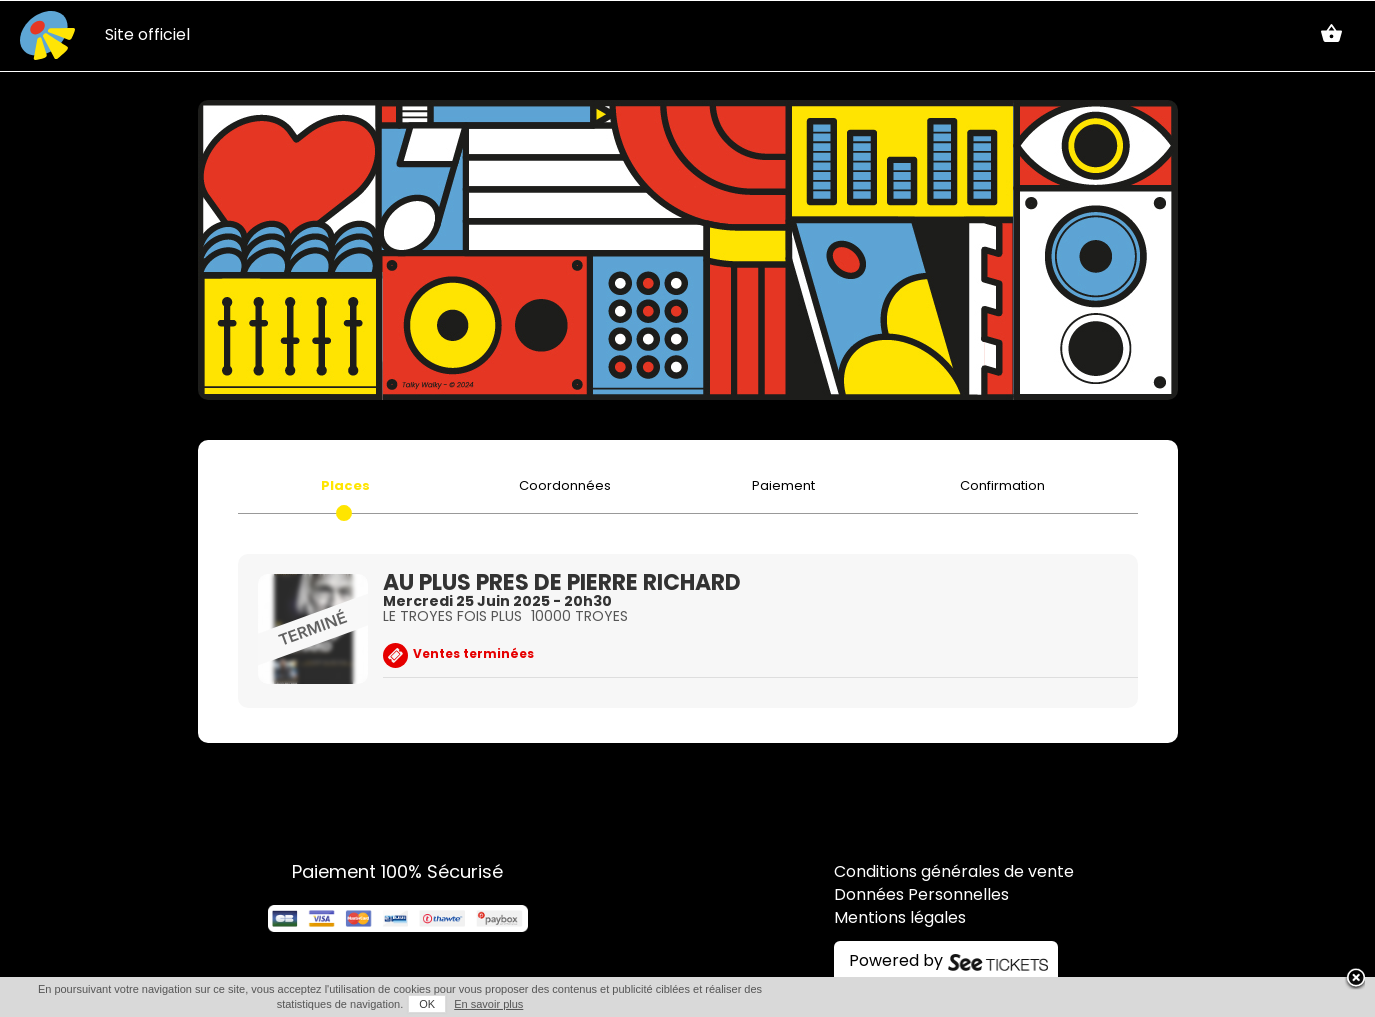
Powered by (896, 962)
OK (427, 1004)
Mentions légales (900, 919)
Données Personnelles (921, 896)
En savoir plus (488, 1004)
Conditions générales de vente (954, 873)
